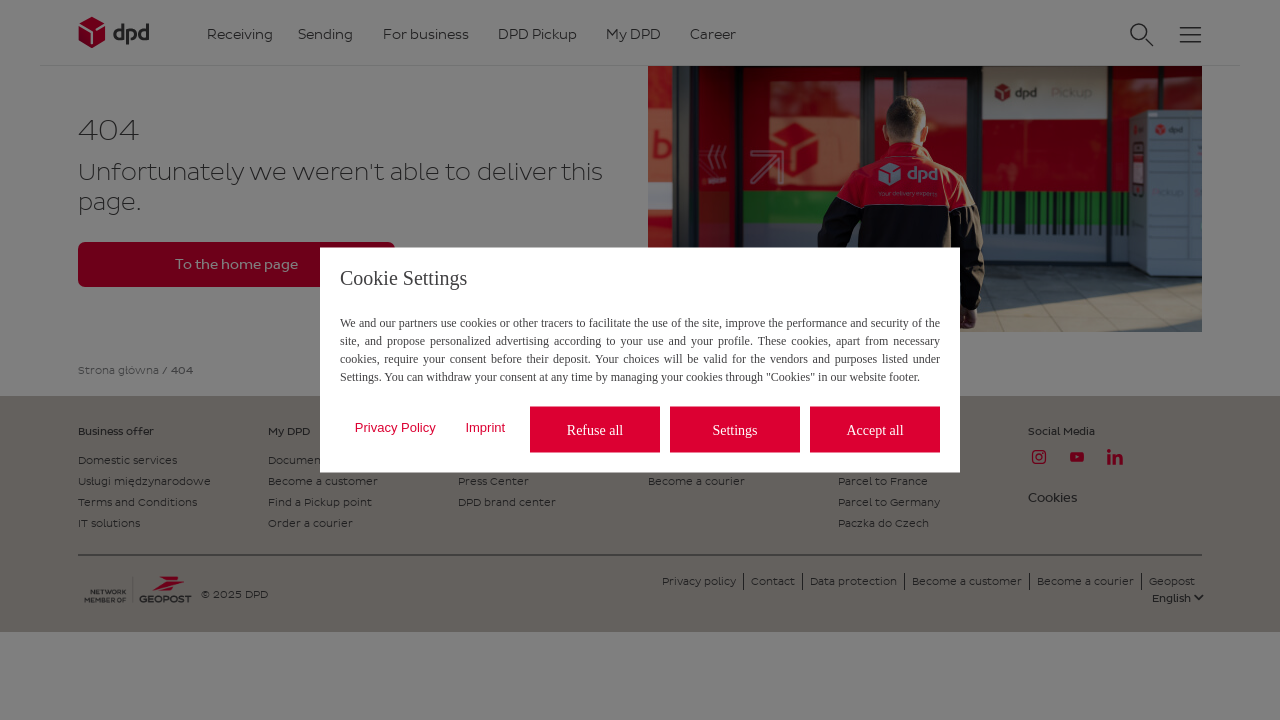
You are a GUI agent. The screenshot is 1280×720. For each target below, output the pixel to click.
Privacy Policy (395, 426)
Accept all (874, 429)
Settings (734, 429)
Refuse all (595, 429)
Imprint (485, 426)
